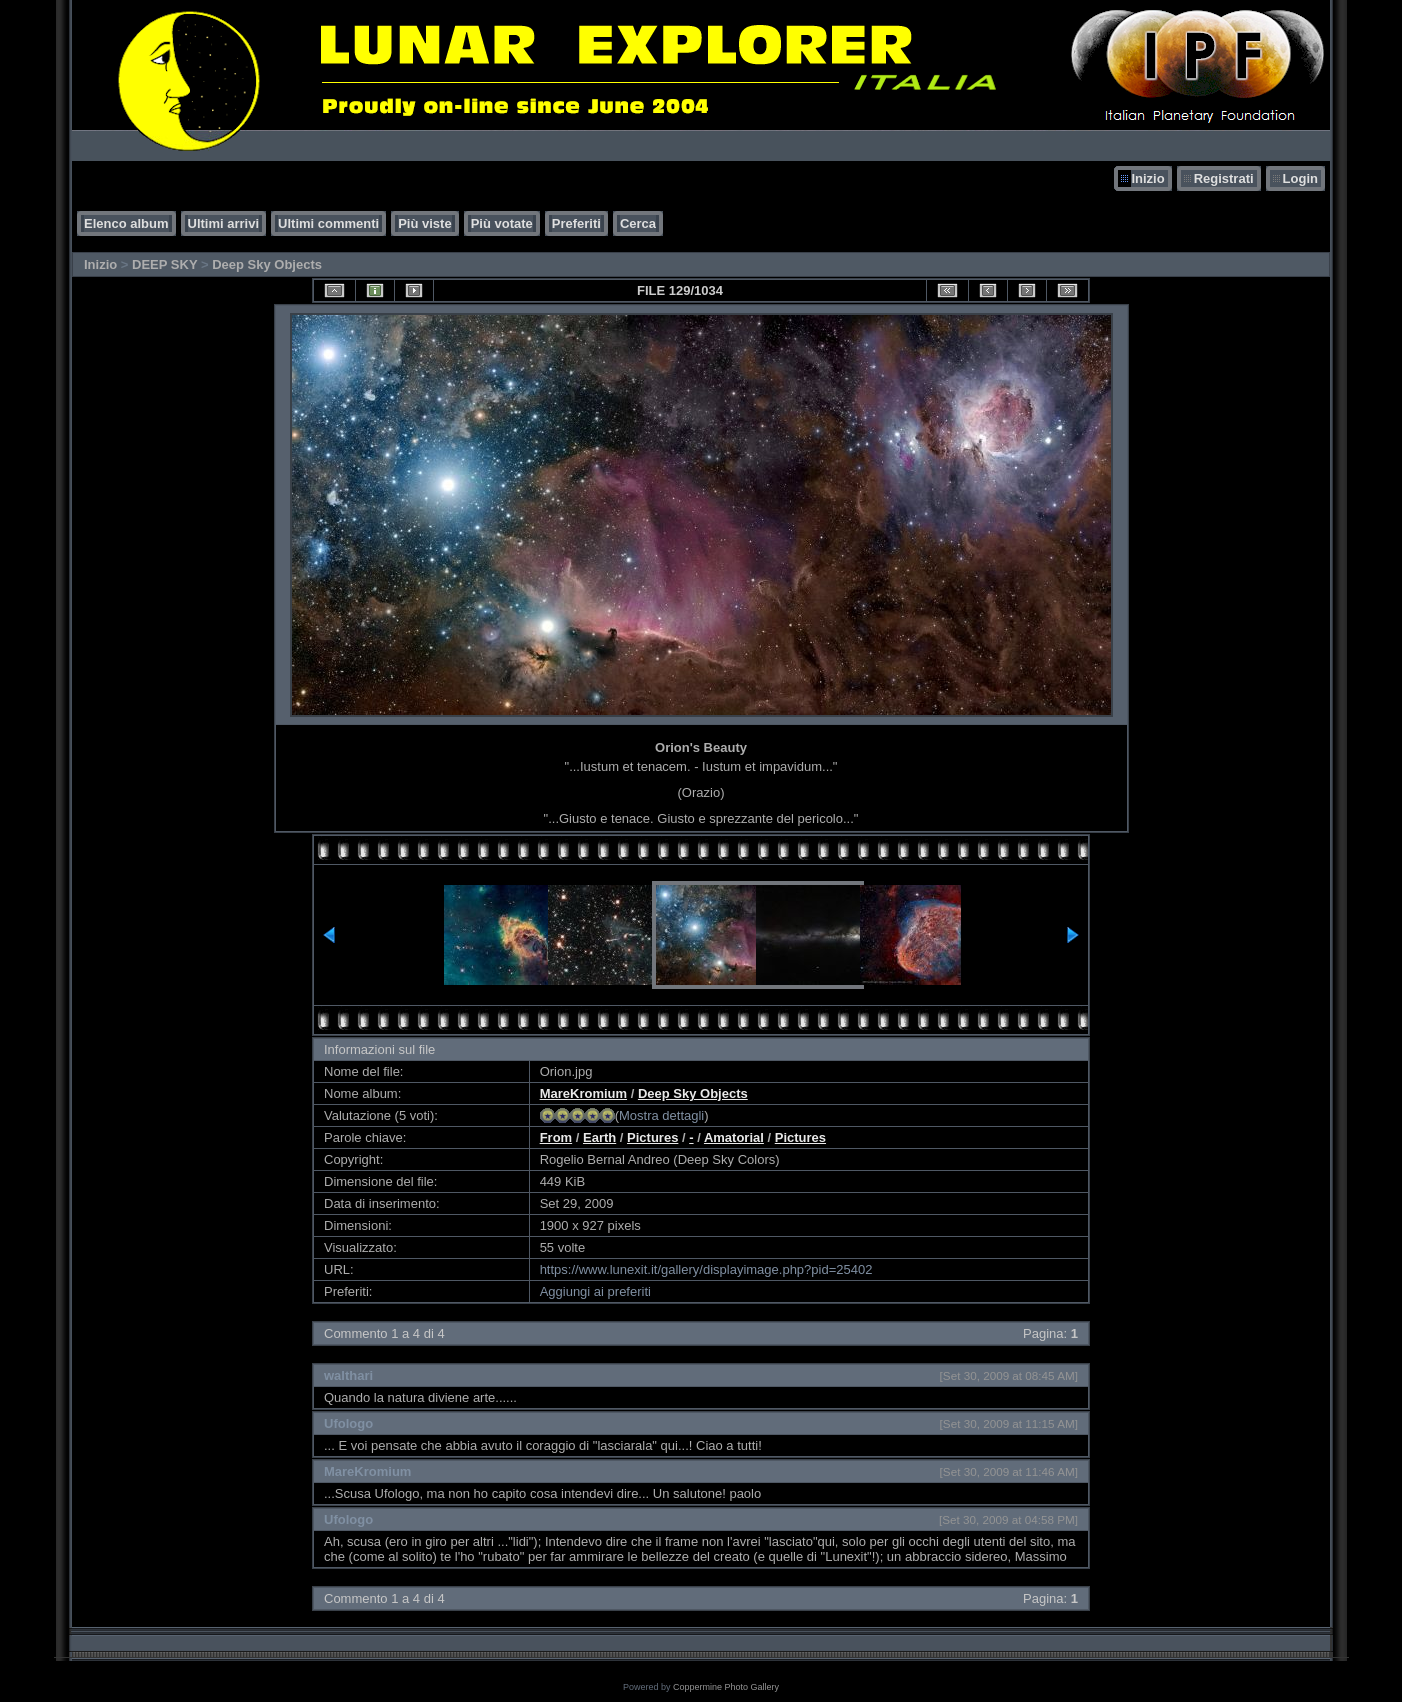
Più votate (502, 223)
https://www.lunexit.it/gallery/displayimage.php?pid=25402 (706, 1269)
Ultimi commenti (328, 223)
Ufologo (348, 1423)
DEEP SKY (164, 264)
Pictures (652, 1137)
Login (1300, 178)
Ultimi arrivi (224, 223)
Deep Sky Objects (267, 264)
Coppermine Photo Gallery (726, 1687)
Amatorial (734, 1137)
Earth (599, 1137)
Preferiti (576, 223)
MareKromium (583, 1093)
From (556, 1137)
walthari (348, 1375)
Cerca (638, 223)
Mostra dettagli (661, 1115)
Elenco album (126, 223)
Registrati (1224, 178)
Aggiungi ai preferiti (595, 1291)
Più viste (424, 223)
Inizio (1147, 178)
